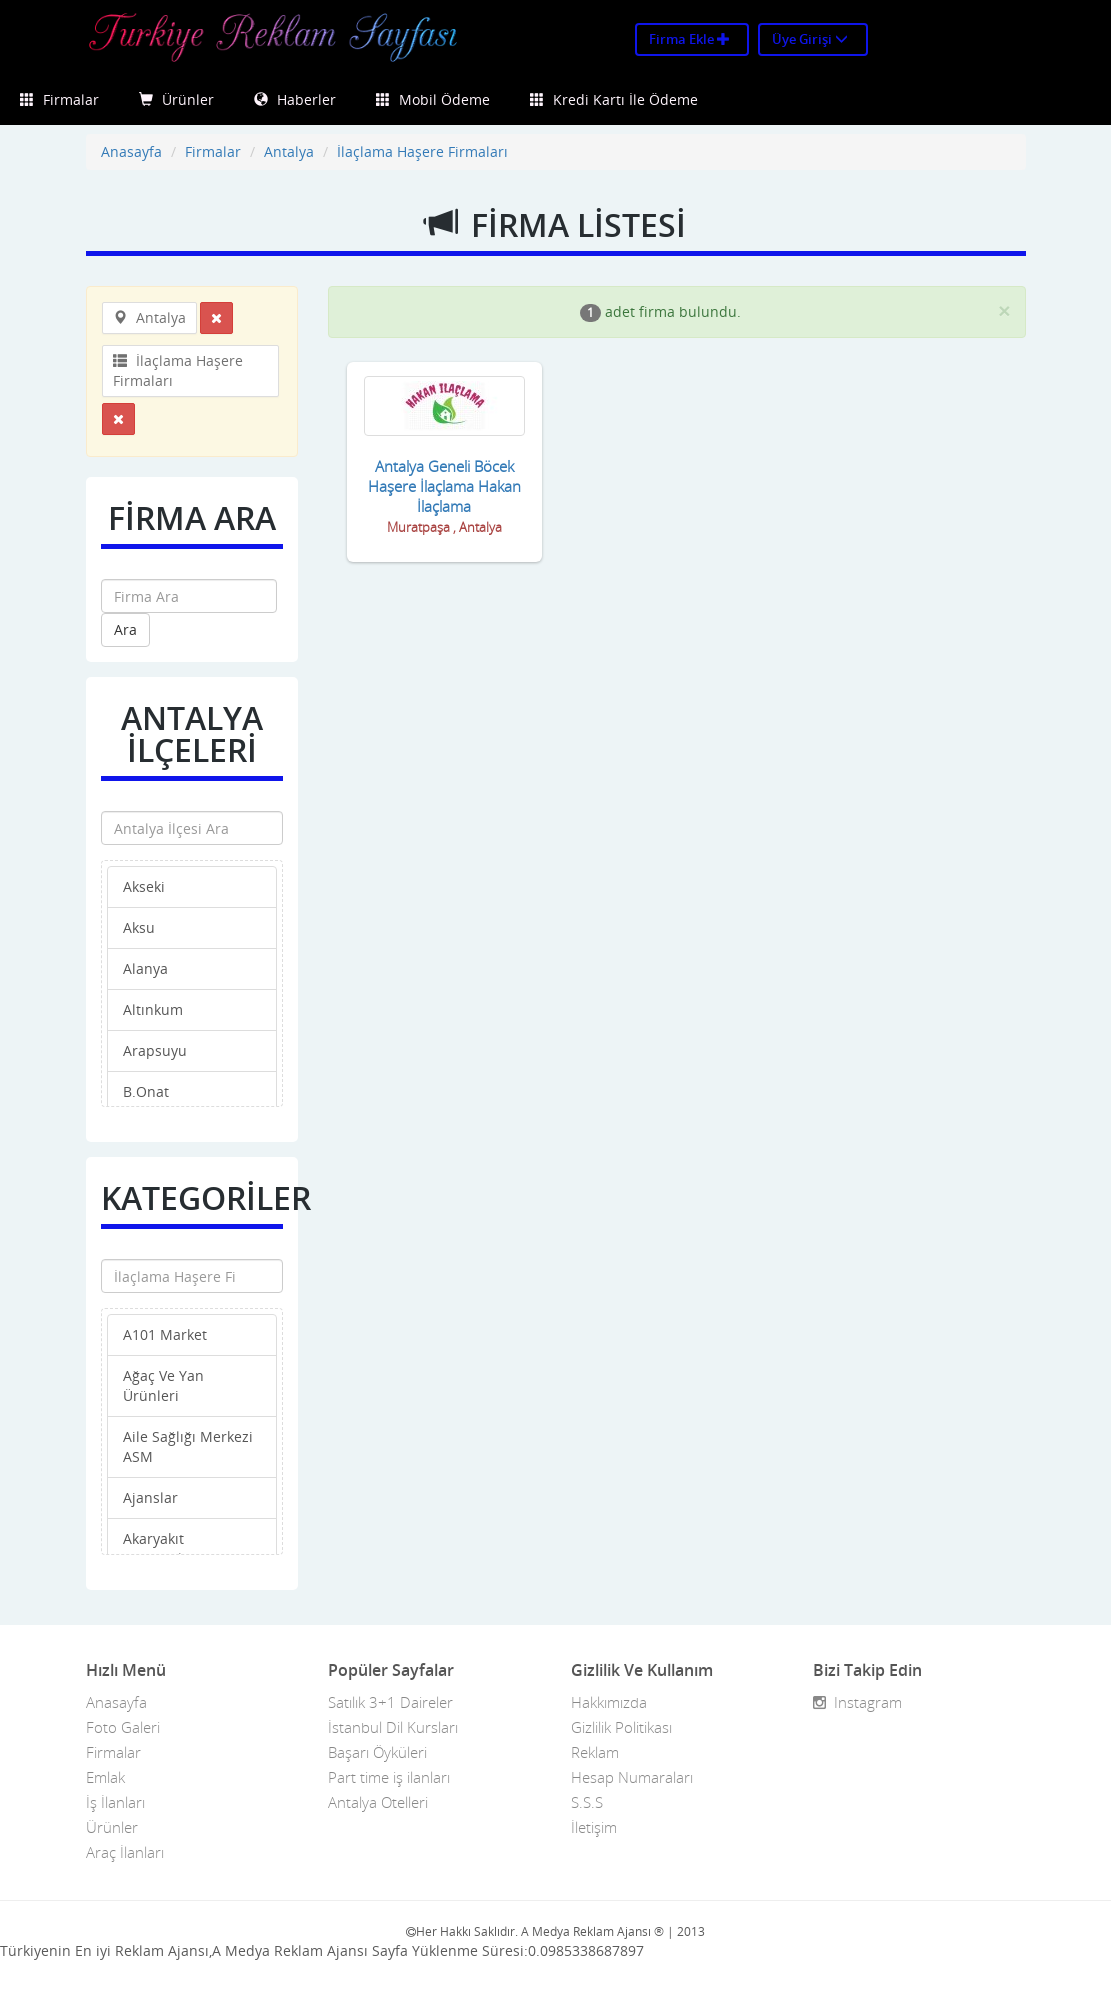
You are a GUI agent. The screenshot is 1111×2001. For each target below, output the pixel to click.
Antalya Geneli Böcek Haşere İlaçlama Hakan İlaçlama (444, 486)
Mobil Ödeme (433, 99)
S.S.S (587, 1802)
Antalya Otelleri (378, 1802)
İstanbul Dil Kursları (393, 1727)
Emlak (105, 1777)
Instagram (857, 1702)
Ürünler (176, 99)
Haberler (295, 99)
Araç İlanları (125, 1852)
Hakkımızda (609, 1702)
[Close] (1004, 310)
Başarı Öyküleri (377, 1752)
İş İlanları (115, 1802)
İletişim (594, 1827)
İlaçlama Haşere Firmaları (422, 151)
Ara (125, 629)
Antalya (289, 151)
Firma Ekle (689, 39)
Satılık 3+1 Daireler (390, 1702)
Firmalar (59, 99)
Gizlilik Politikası (621, 1727)
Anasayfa (131, 151)
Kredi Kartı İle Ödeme (614, 99)
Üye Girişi (810, 39)
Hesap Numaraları (632, 1777)
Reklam (595, 1752)
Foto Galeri (123, 1727)
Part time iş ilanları (389, 1777)
